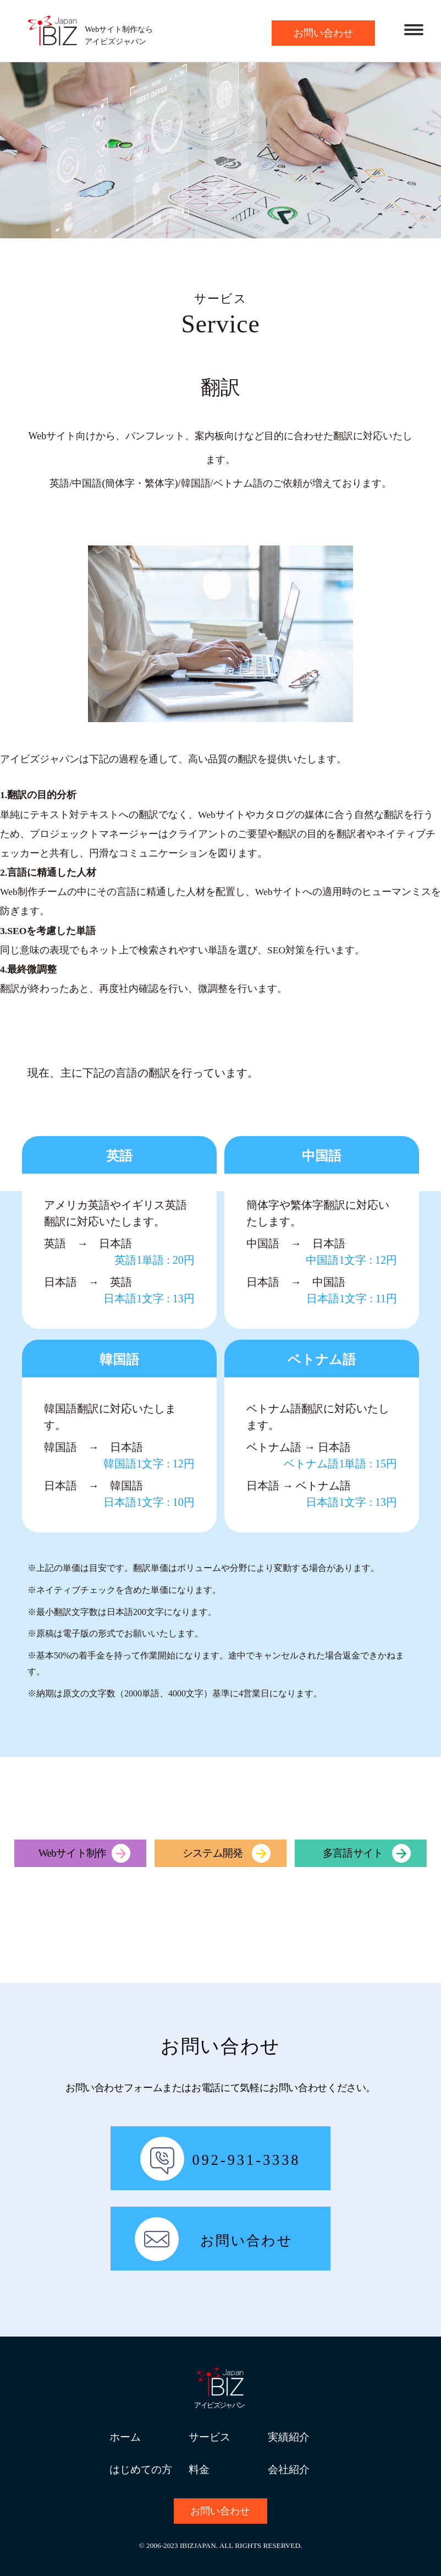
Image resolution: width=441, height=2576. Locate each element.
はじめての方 (140, 2469)
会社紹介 (289, 2469)
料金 (199, 2469)
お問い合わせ (323, 33)
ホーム (125, 2437)
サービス (209, 2437)
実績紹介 (289, 2437)
